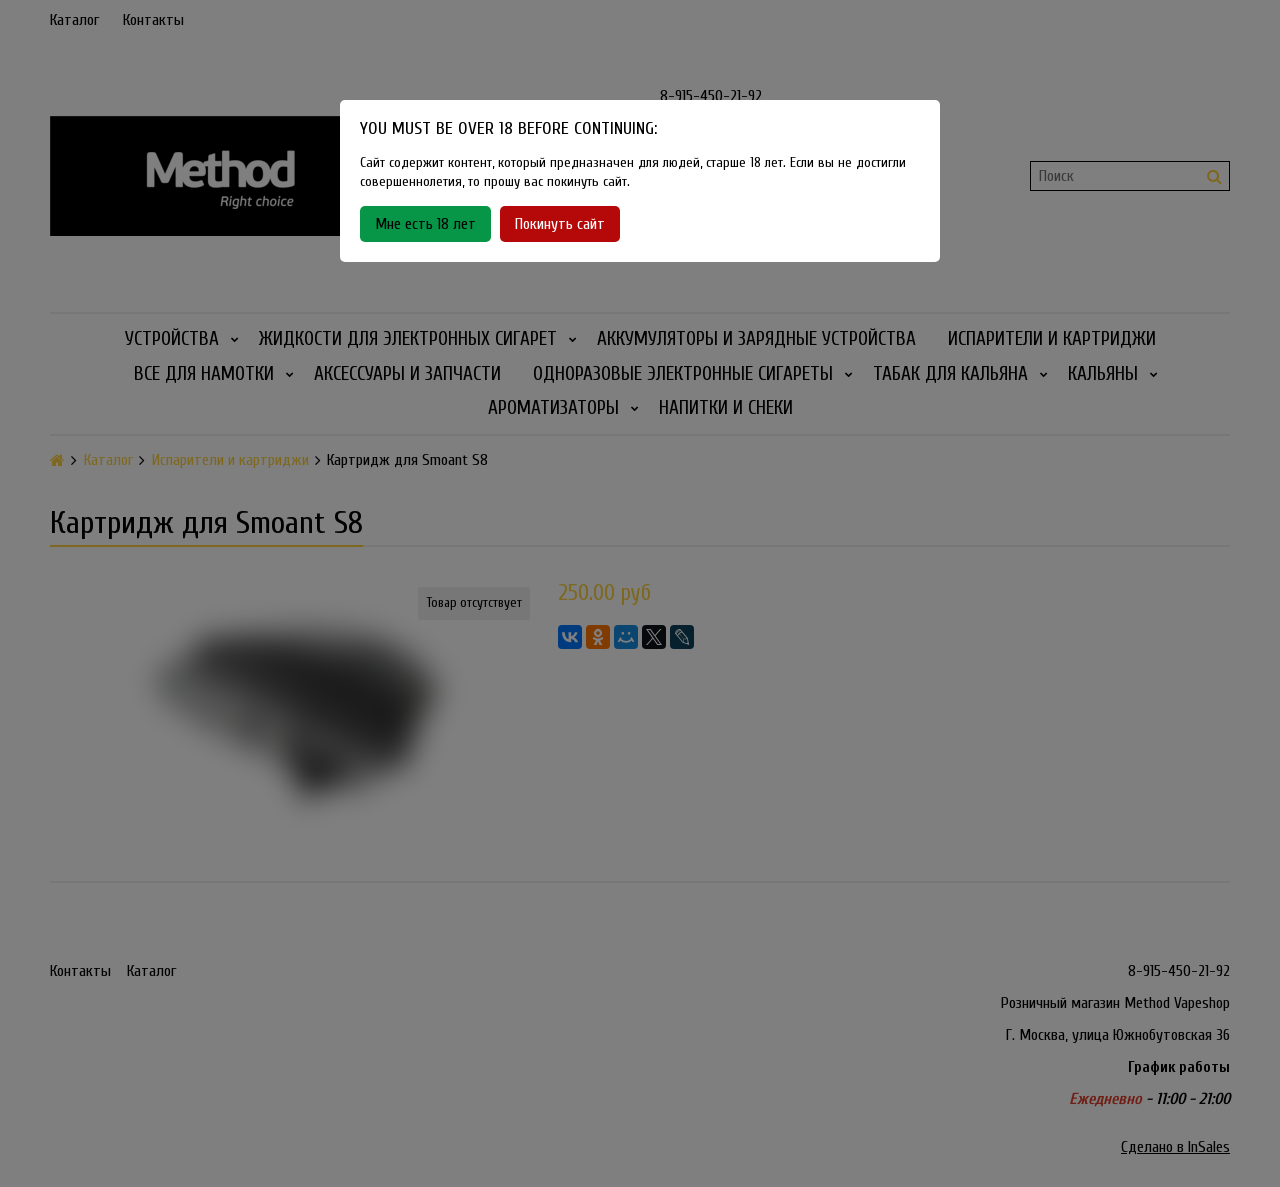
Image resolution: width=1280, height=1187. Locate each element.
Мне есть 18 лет (425, 224)
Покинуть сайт (560, 224)
